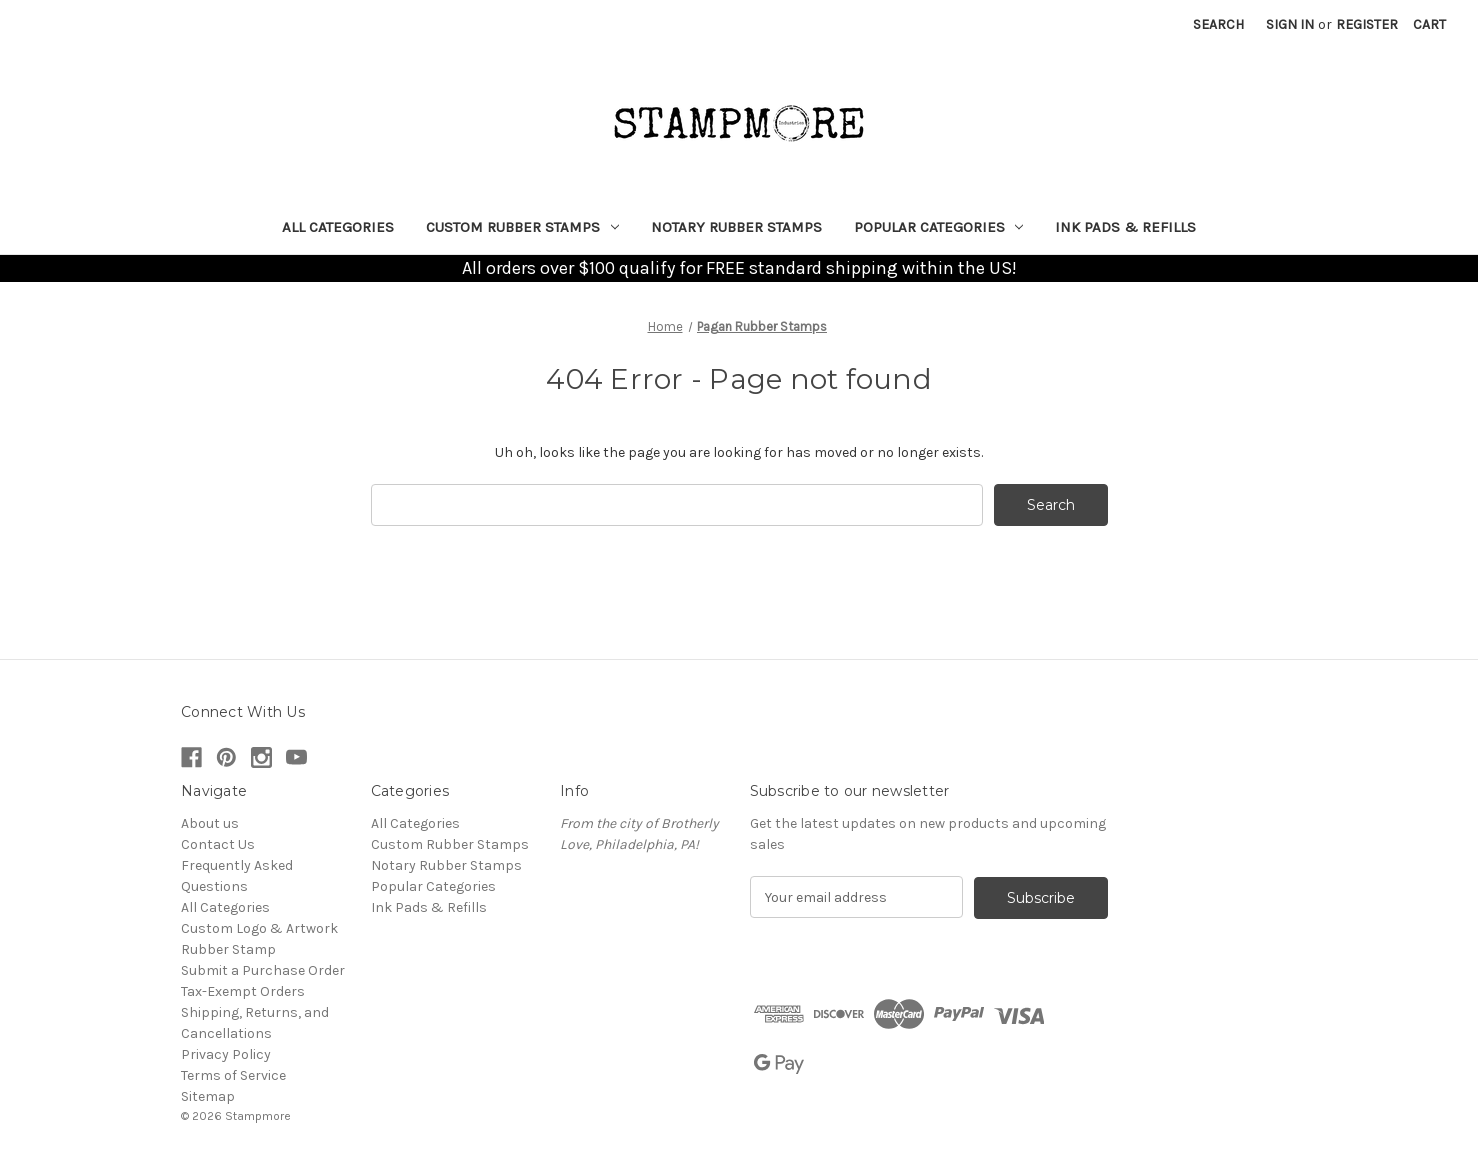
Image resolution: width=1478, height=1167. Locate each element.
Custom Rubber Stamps (522, 227)
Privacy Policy (226, 1054)
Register (1367, 24)
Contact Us (218, 844)
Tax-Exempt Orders (243, 991)
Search (1218, 24)
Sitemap (208, 1096)
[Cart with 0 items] (1429, 24)
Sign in (1290, 24)
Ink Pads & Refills (1125, 227)
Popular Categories (939, 227)
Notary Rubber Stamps (736, 227)
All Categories (338, 227)
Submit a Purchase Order (263, 970)
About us (210, 823)
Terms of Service (233, 1075)
